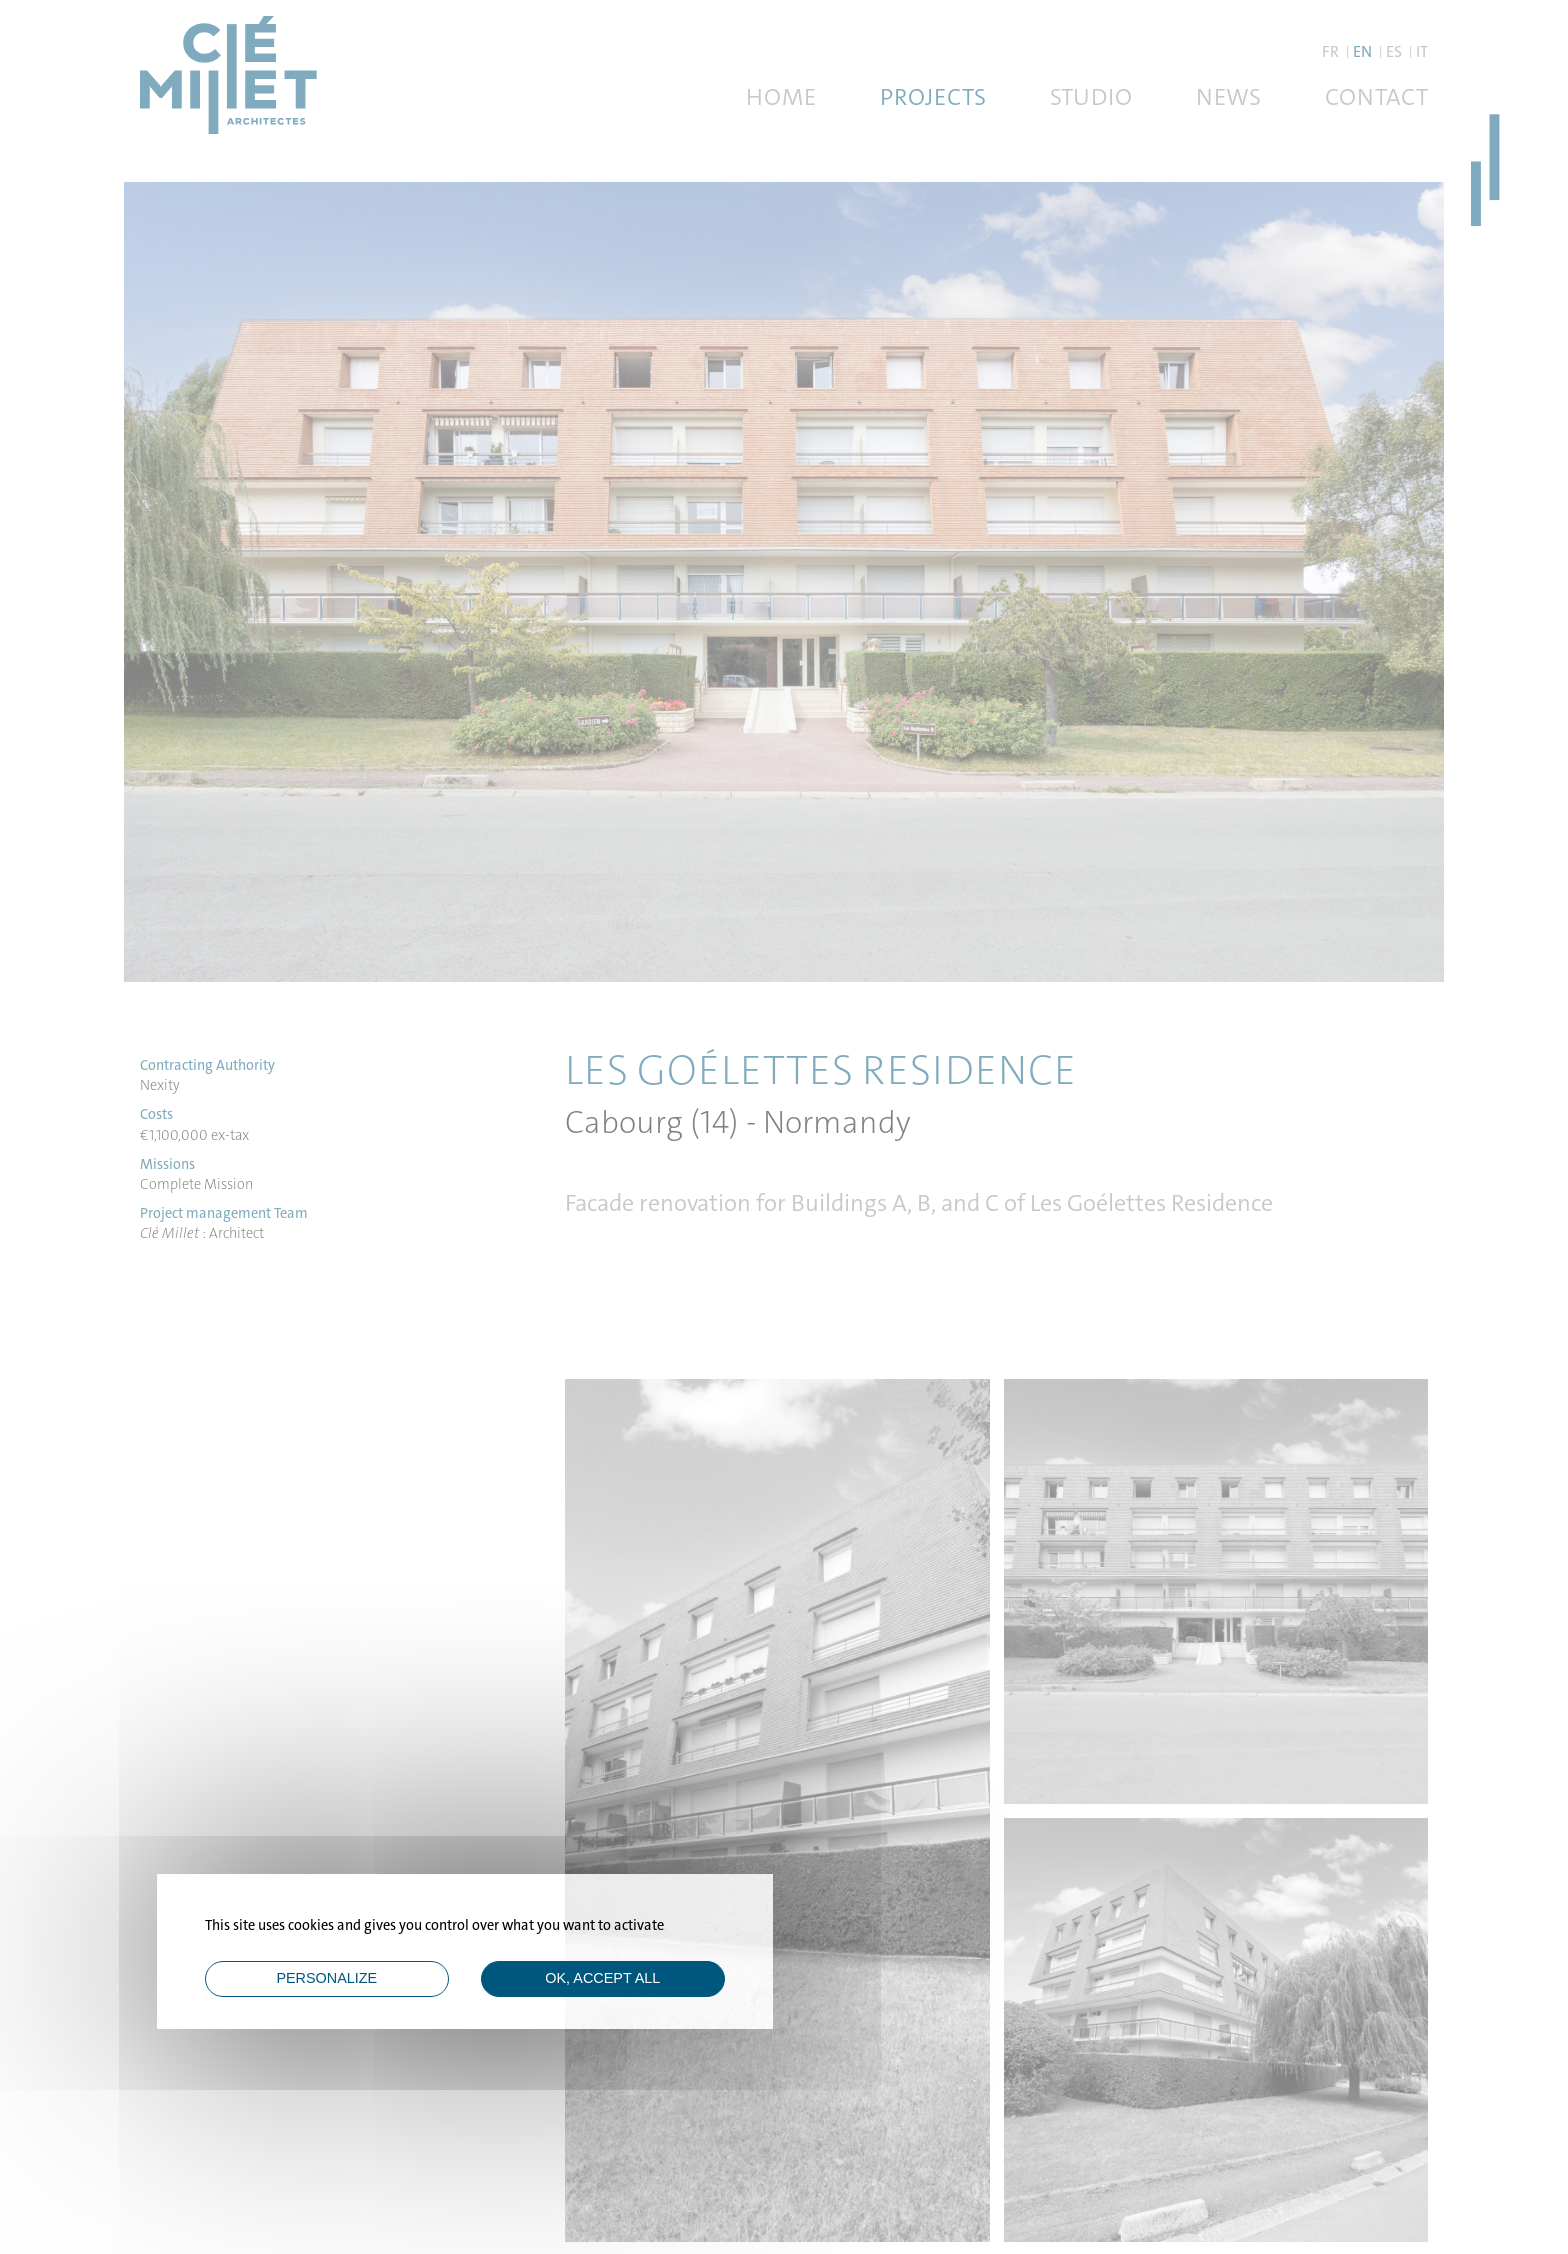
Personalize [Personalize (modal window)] (326, 1978)
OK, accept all (602, 1978)
